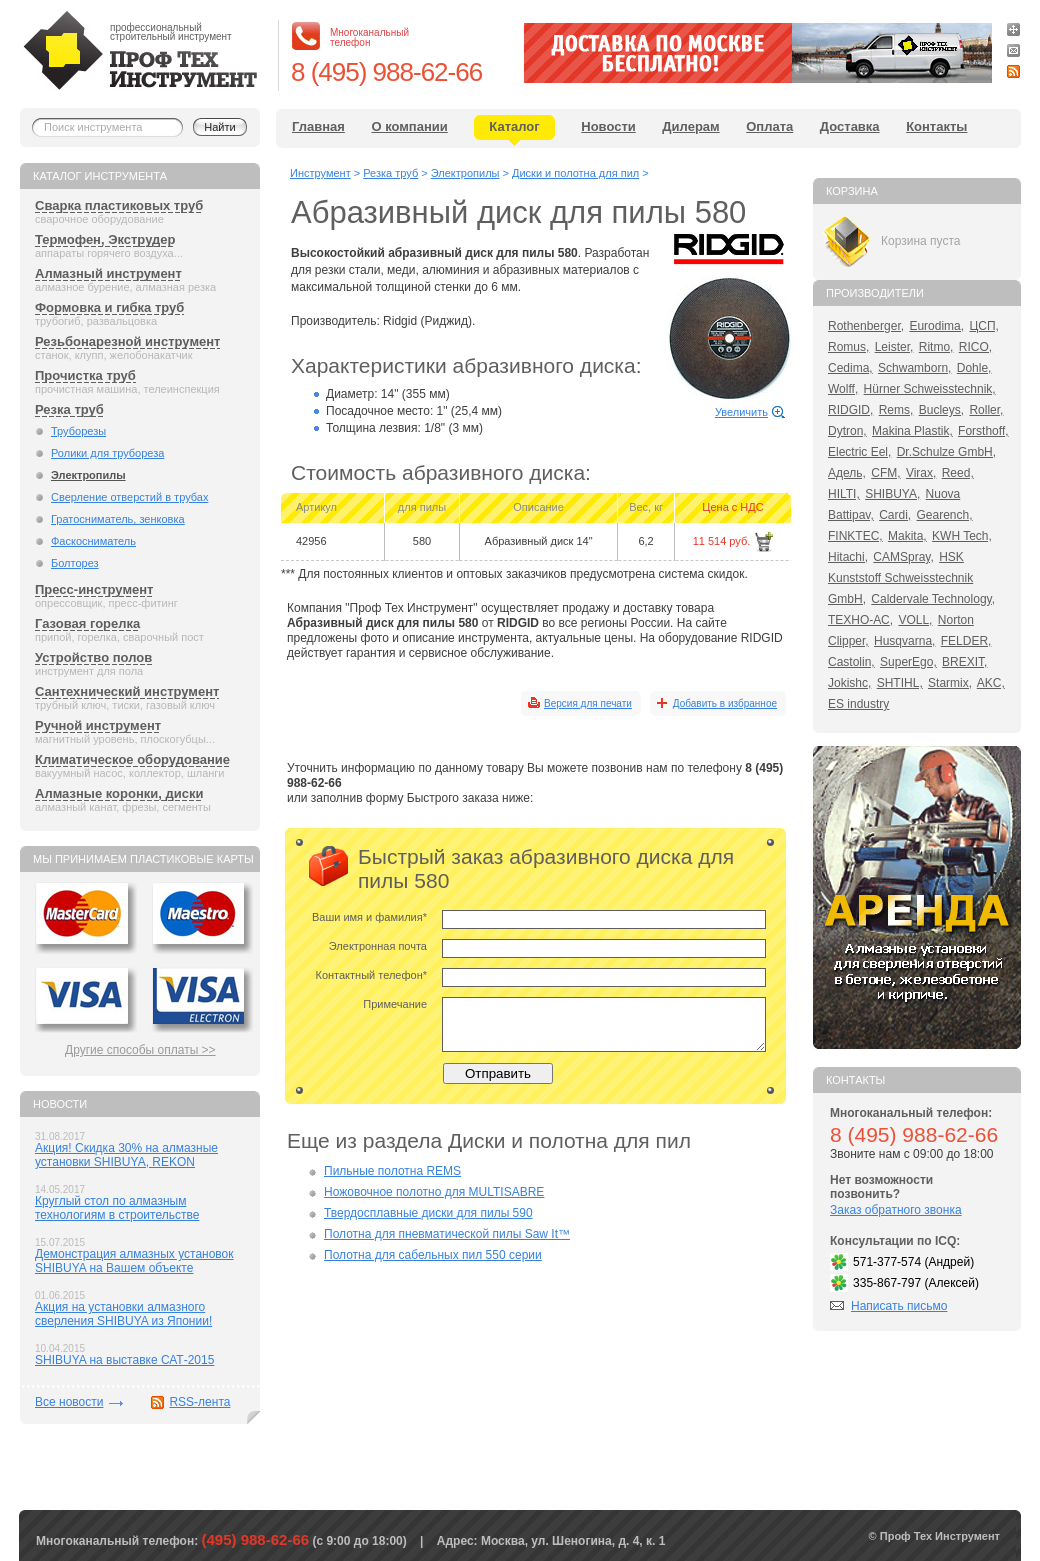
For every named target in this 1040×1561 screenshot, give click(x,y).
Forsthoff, (983, 431)
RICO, (975, 347)
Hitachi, (848, 557)
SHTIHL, (900, 683)
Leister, (894, 347)
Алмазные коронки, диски (119, 793)
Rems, (896, 410)
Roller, (986, 410)
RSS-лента (199, 1402)
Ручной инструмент (98, 725)
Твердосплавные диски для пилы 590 (428, 1213)
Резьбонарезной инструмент (127, 341)
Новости (608, 126)
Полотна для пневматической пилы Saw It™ (447, 1234)
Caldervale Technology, (933, 599)
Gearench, (945, 515)
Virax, (921, 473)
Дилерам (690, 126)
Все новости (69, 1402)
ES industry (858, 704)
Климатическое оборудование (132, 759)
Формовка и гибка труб (109, 307)
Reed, (958, 473)
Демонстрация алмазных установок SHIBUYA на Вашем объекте (134, 1261)
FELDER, (966, 641)
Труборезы (78, 431)
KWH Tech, (962, 536)
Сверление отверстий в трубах (129, 497)
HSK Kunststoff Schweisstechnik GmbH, (900, 578)
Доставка (850, 126)
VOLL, (915, 620)
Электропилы (88, 475)
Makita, (907, 536)
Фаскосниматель (93, 541)
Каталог (514, 126)
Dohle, (974, 368)
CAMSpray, (903, 557)
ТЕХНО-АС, (860, 620)
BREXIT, (964, 662)
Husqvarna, (904, 641)
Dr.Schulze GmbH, (946, 452)
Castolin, (851, 662)
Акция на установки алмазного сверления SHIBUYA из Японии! (123, 1314)
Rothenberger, (866, 326)
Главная (318, 126)
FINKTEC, (855, 536)
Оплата (769, 126)
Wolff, (843, 389)
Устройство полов (93, 657)
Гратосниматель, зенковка (118, 519)
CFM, (885, 473)
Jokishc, (849, 683)
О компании (409, 126)
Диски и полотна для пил (575, 173)
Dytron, (847, 431)
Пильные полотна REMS (392, 1171)
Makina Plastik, (912, 431)
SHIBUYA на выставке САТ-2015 (124, 1360)
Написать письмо (899, 1306)
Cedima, (850, 368)
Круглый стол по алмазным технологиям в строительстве (117, 1208)
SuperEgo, (908, 662)
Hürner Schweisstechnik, (930, 389)
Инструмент (320, 173)
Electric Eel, (859, 452)
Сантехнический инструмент (127, 691)
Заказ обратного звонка (896, 1210)
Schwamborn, (914, 368)
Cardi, (895, 515)
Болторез (75, 563)
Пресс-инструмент (94, 589)
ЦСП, (984, 326)
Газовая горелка (87, 623)
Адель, (847, 473)
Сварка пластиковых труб (119, 205)
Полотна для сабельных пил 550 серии (433, 1255)
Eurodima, (936, 326)
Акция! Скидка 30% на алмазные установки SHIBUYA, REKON (126, 1155)
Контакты (936, 126)
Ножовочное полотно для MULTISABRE (434, 1192)
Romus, (848, 347)
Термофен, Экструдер (105, 239)
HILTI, (844, 494)
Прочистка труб (85, 375)
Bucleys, (941, 410)
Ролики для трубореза (107, 453)
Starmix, (950, 683)
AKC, (991, 683)
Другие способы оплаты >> (140, 1050)
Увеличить (741, 412)
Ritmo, (936, 347)
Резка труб (69, 409)
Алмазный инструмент (108, 273)
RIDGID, (850, 410)
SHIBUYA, (892, 494)
